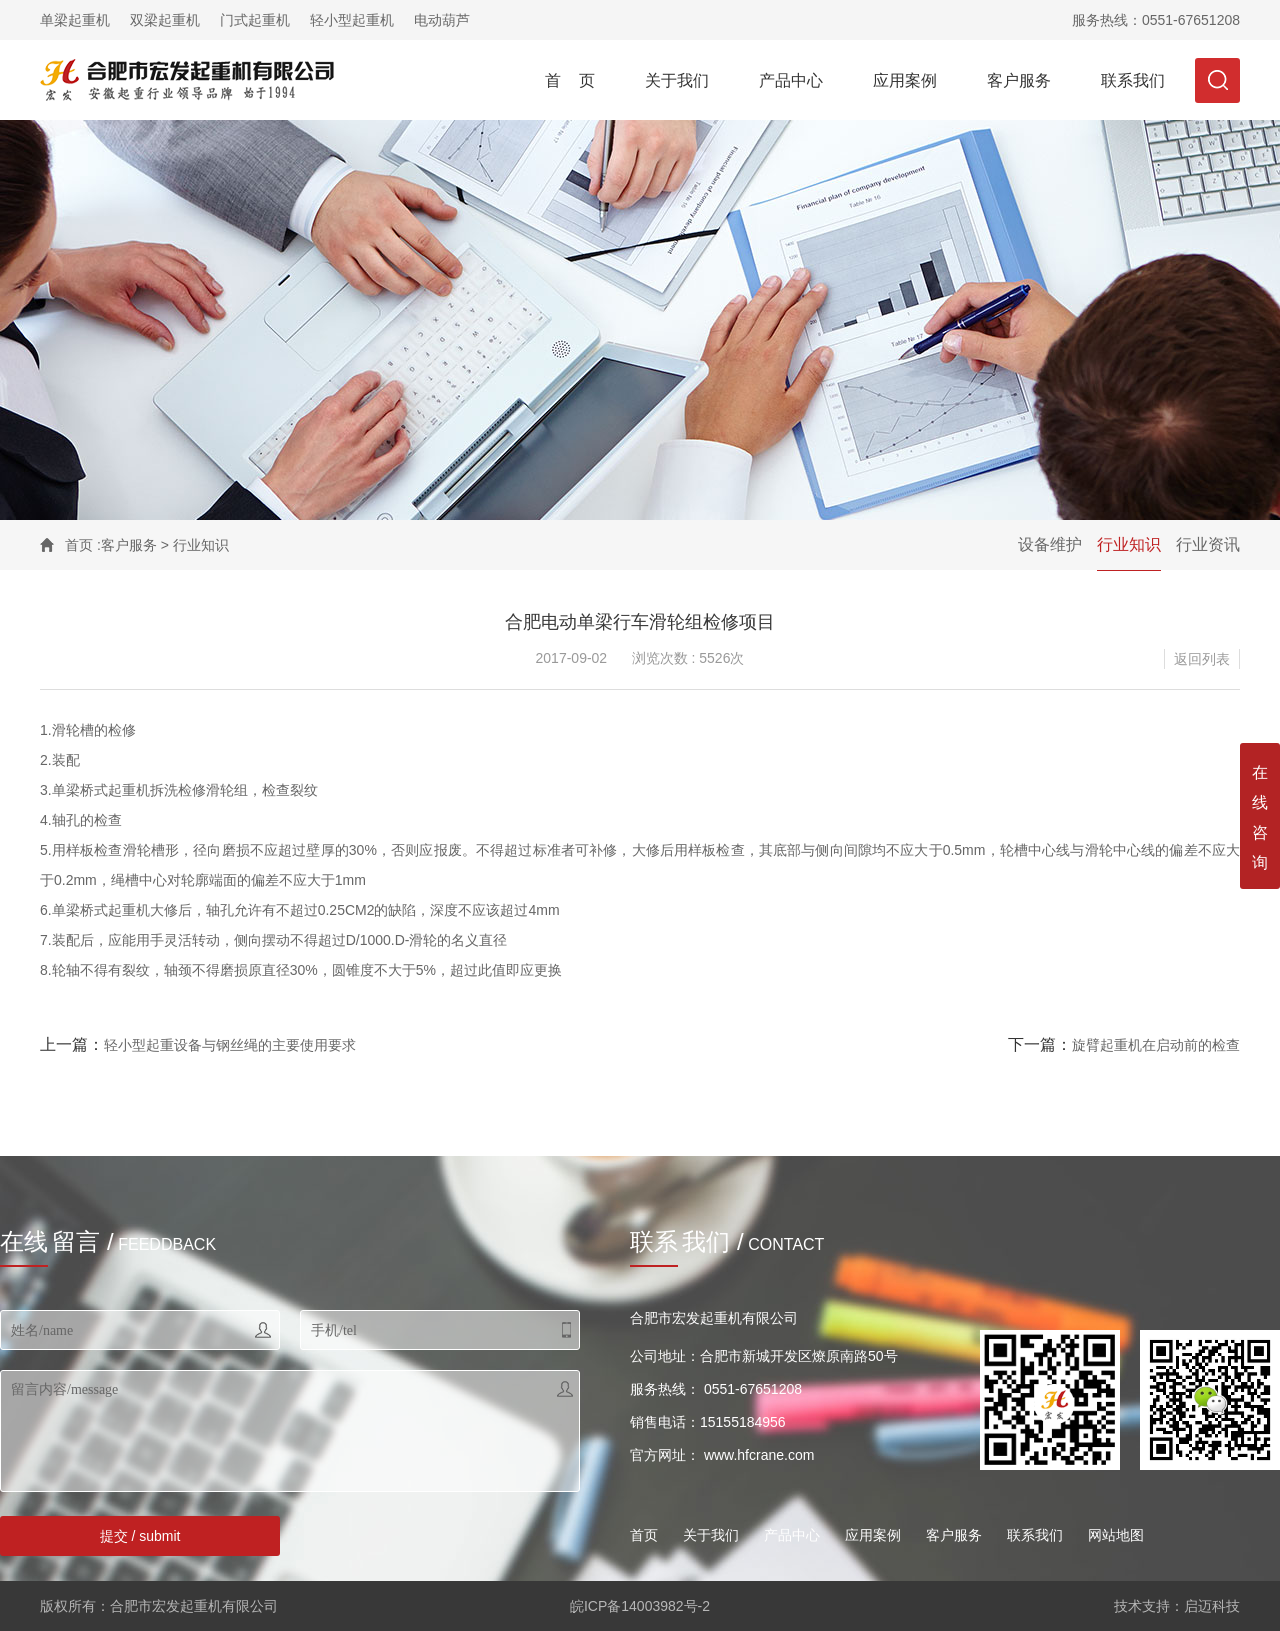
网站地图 (1116, 1535)
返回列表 (1202, 659)
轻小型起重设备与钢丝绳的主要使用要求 (230, 1045)
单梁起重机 (75, 20)
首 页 (570, 80)
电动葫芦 (442, 20)
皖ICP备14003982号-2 (640, 1606)
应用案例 (905, 80)
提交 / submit (140, 1536)
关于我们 (677, 80)
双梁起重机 (165, 20)
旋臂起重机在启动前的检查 (1156, 1045)
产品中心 (791, 80)
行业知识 (1129, 544)
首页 (79, 545)
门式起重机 (255, 20)
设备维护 (1050, 544)
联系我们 (1133, 80)
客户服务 (1019, 80)
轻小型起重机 (352, 20)
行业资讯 (1208, 544)
